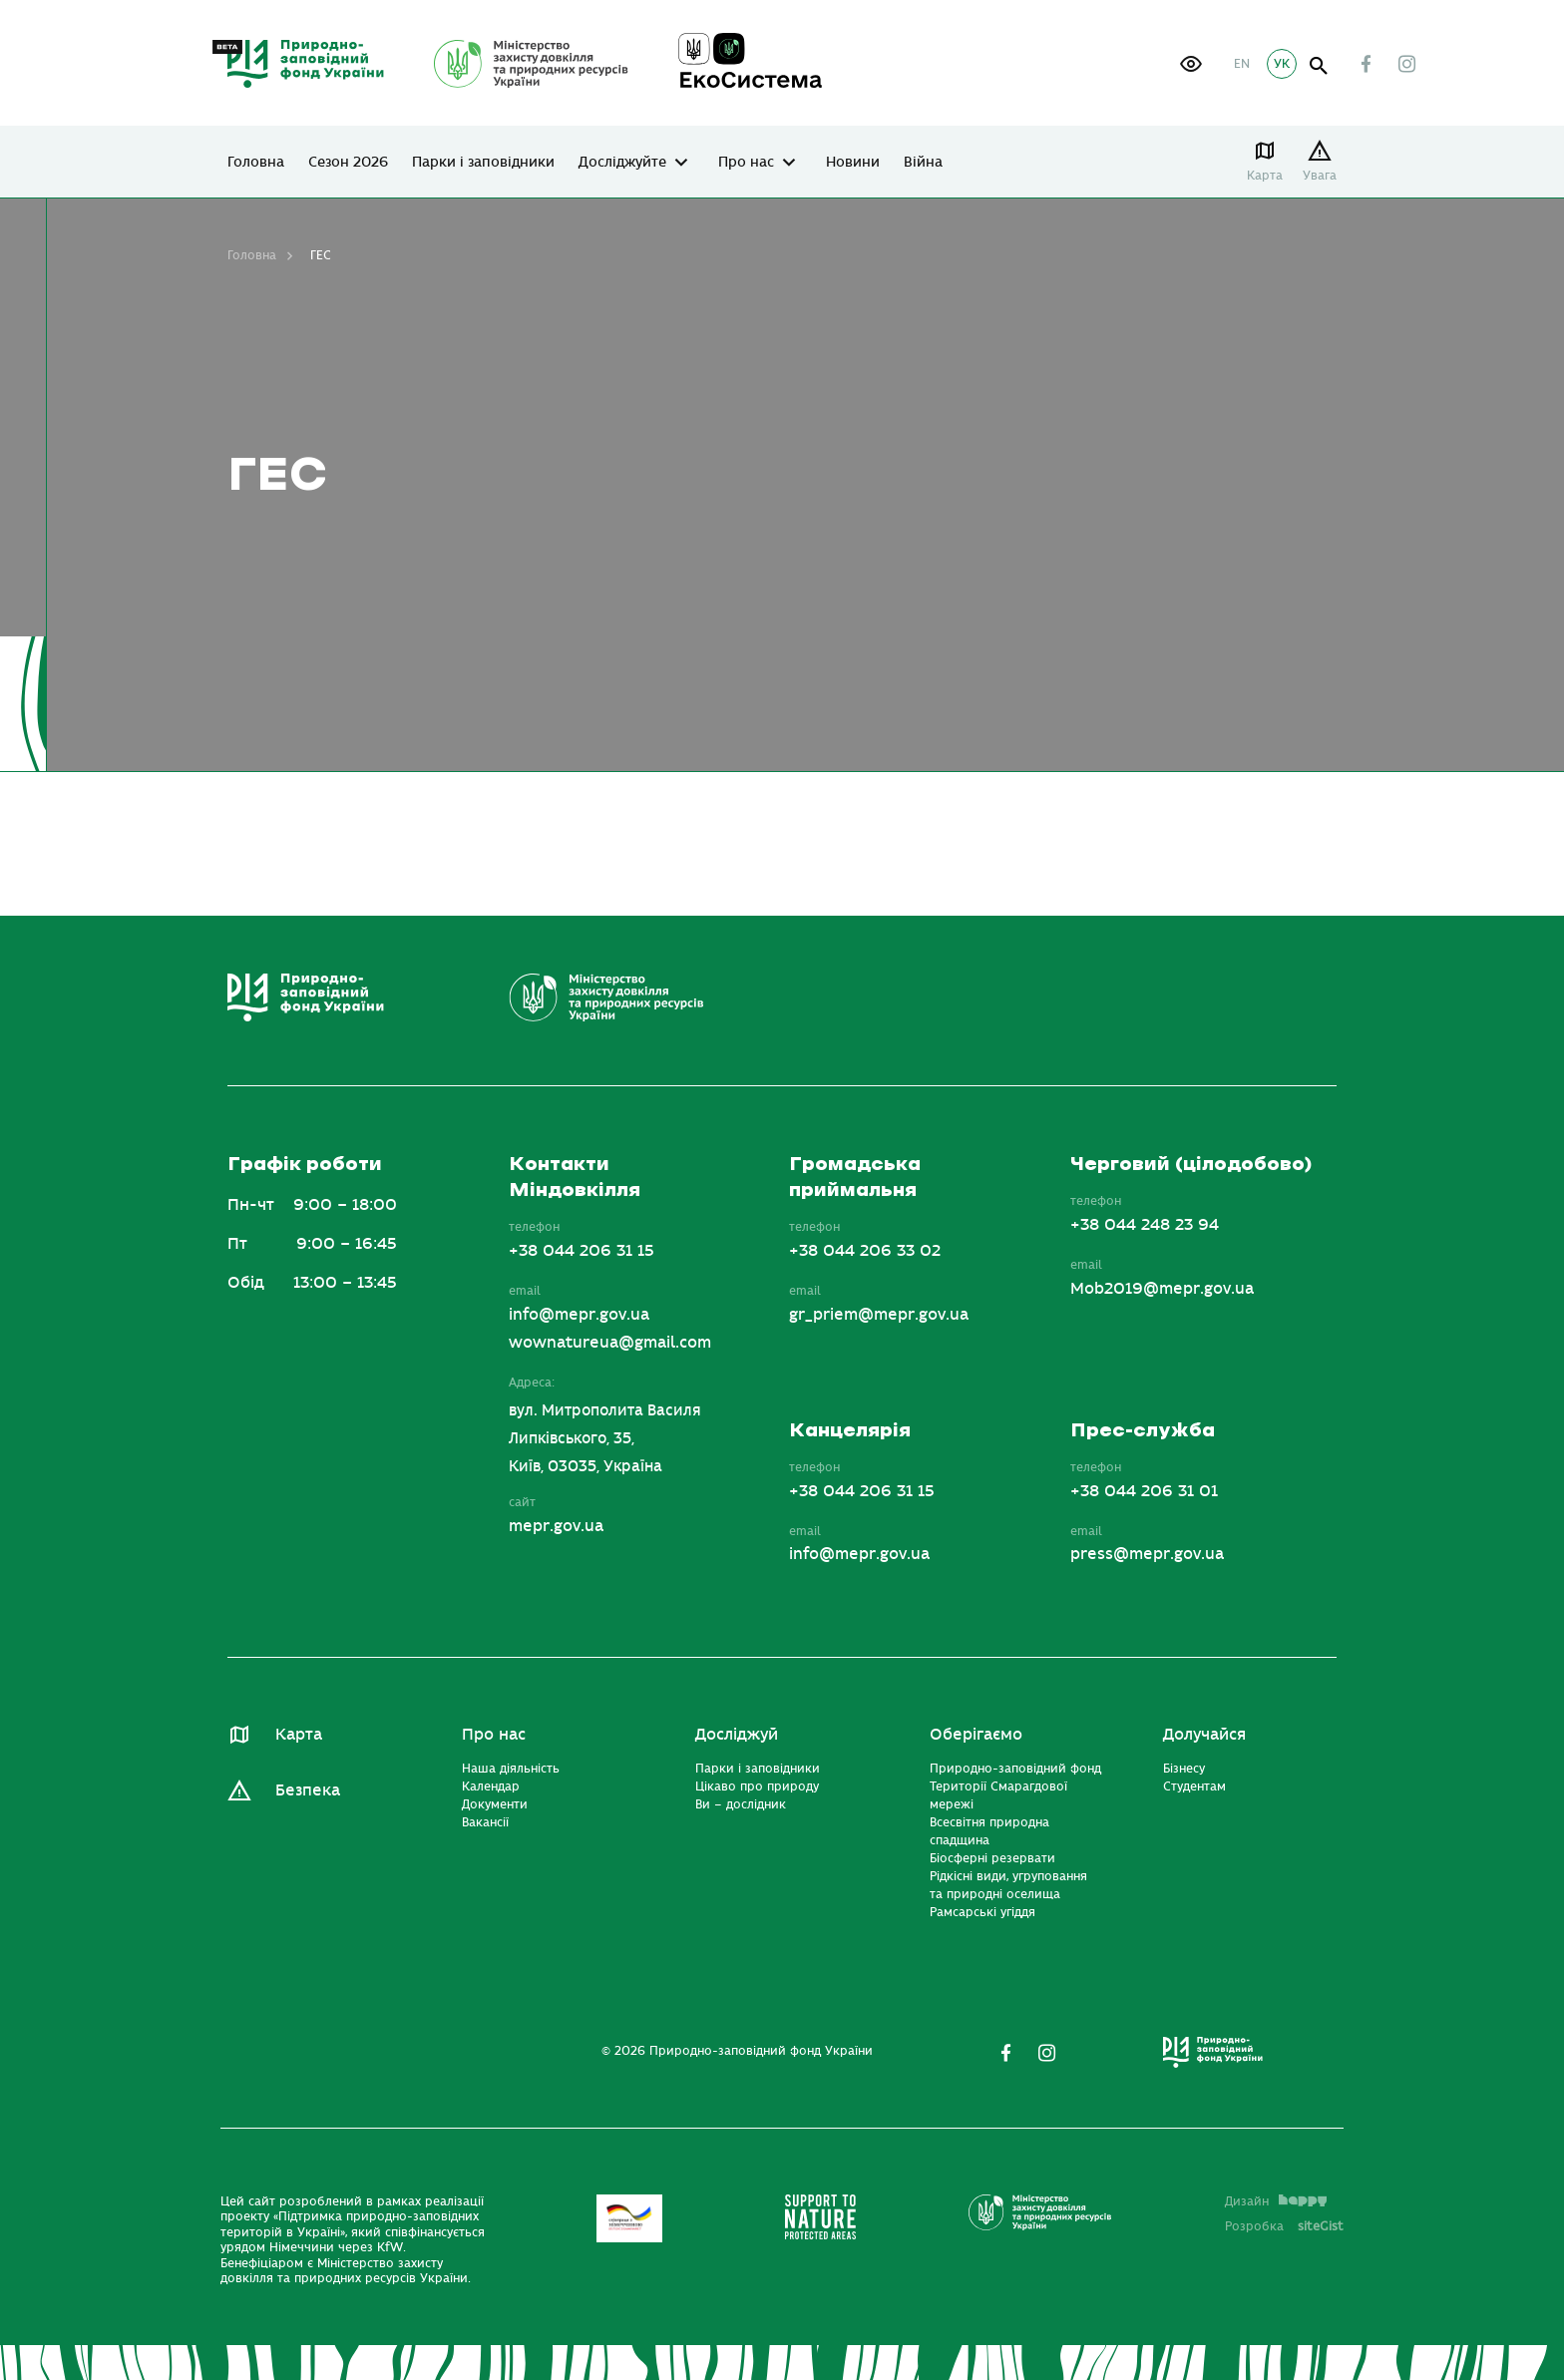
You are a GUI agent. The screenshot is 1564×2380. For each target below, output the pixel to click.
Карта (1265, 176)
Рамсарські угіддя (982, 1912)
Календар (491, 1786)
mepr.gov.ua (556, 1526)
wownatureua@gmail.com (610, 1343)
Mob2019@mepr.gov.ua (1162, 1289)
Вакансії (485, 1822)
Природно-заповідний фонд (1015, 1769)
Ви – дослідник (740, 1804)
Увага (1320, 176)
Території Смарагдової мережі (998, 1795)
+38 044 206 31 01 (1144, 1491)
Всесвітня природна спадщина (989, 1831)
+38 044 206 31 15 (581, 1251)
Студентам (1194, 1786)
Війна (923, 163)
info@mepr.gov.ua (579, 1315)
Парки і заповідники (483, 163)
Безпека (307, 1790)
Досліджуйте (622, 163)
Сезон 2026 (348, 163)
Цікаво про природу (757, 1786)
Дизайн (1276, 2201)
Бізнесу (1184, 1769)
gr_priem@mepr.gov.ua (879, 1315)
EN (1242, 64)
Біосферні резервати (992, 1858)
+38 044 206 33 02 (865, 1251)
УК (1282, 64)
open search (1319, 66)
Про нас (746, 163)
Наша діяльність (511, 1769)
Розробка (1284, 2226)
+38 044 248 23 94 (1144, 1225)
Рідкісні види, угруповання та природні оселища (1008, 1885)
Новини (853, 163)
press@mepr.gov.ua (1147, 1554)
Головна (255, 163)
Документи (495, 1804)
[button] (1191, 64)
